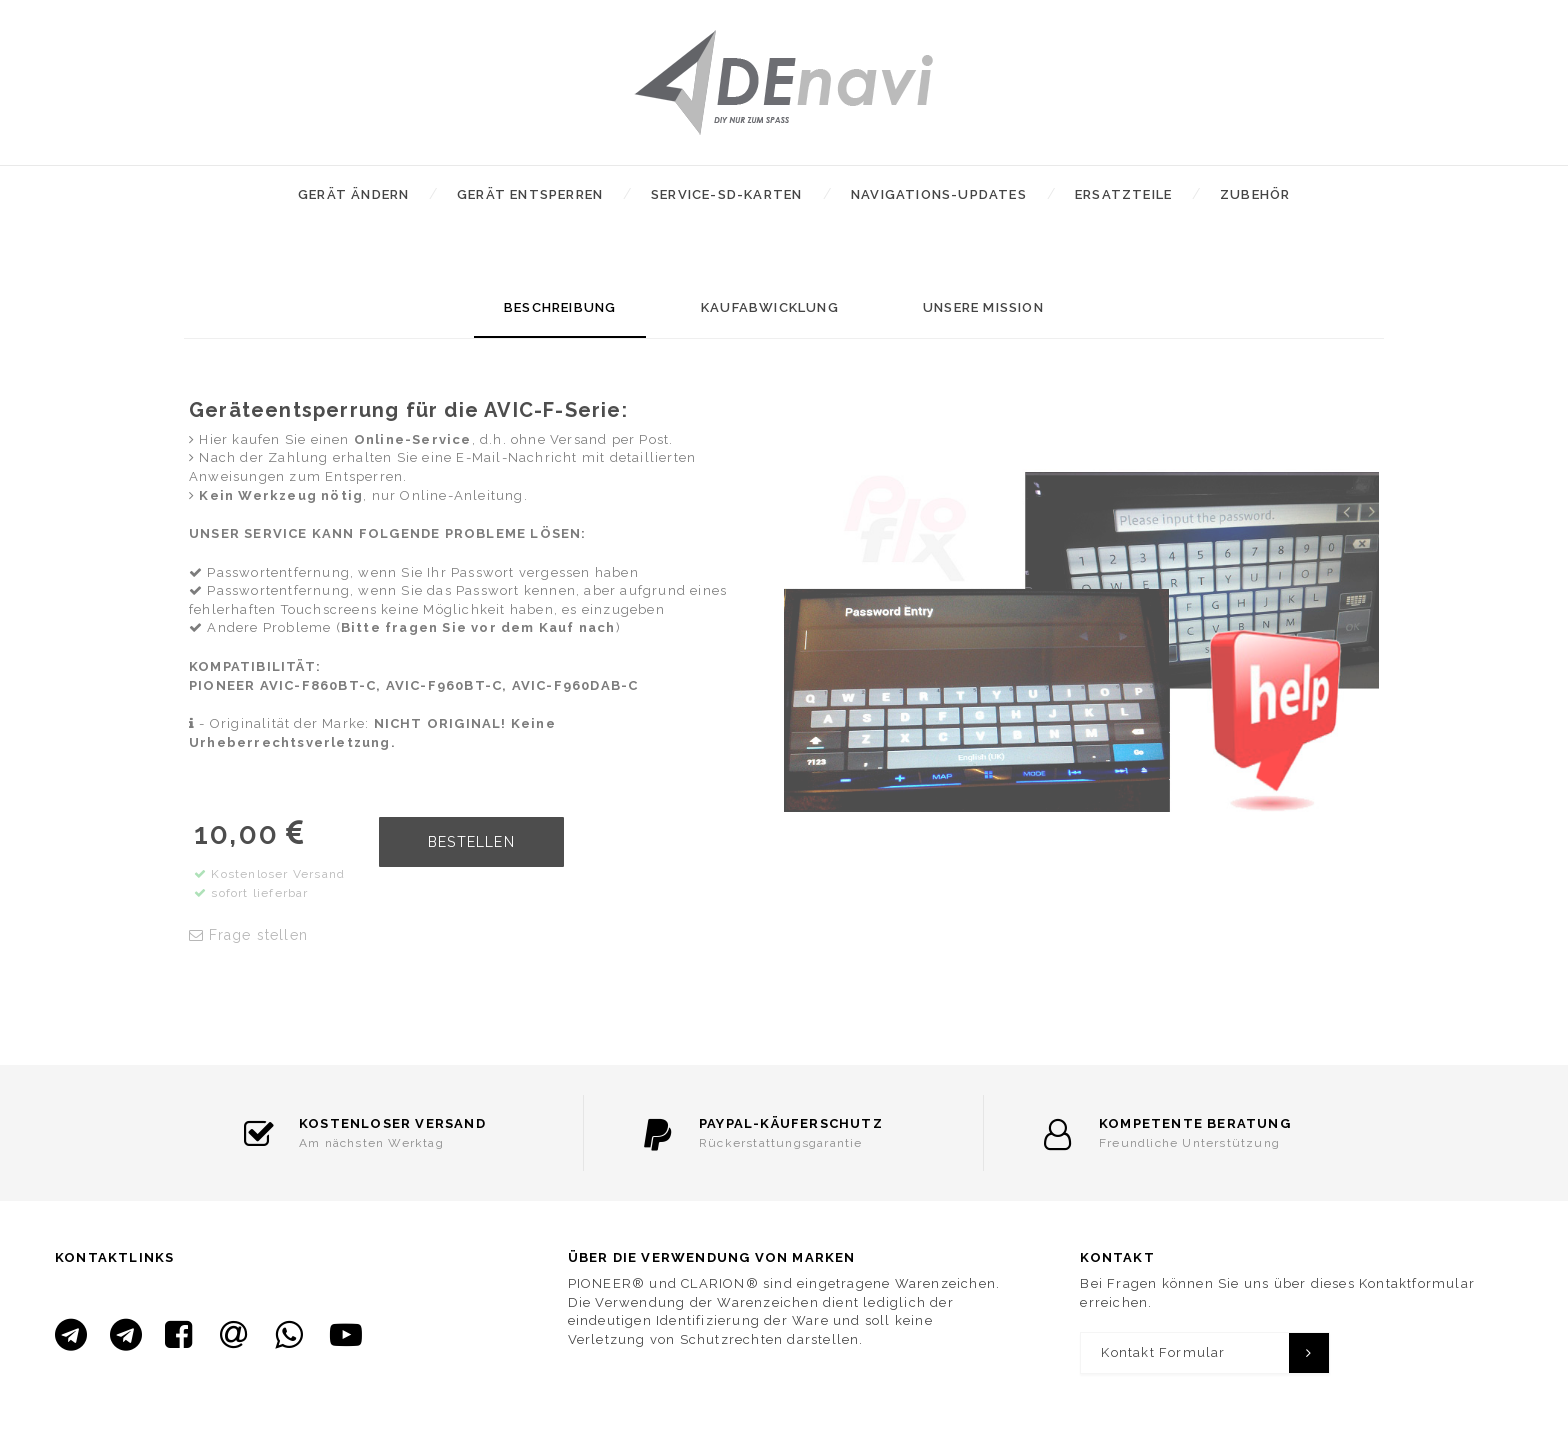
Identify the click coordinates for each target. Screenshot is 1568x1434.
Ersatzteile (1123, 194)
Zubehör (1255, 194)
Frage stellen (248, 935)
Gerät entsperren (530, 194)
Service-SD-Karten (726, 194)
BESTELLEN (471, 842)
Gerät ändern (353, 194)
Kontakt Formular (1163, 1352)
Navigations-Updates (939, 194)
